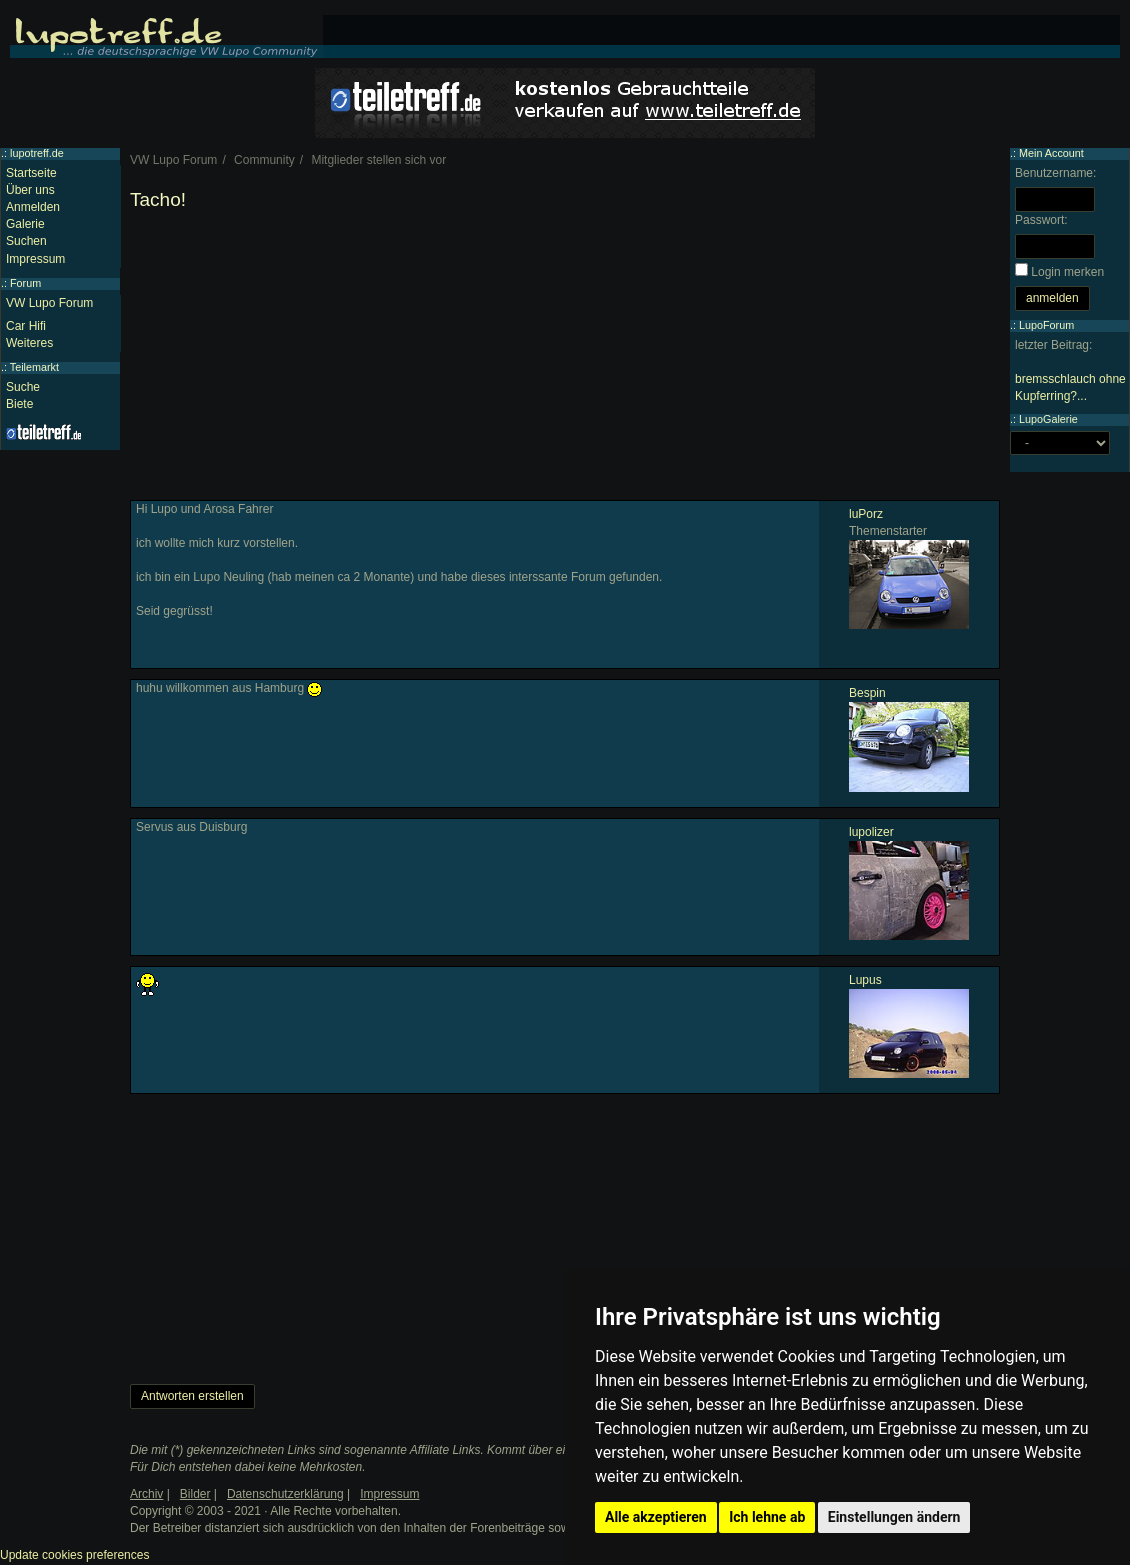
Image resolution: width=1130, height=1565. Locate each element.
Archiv (146, 1494)
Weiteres (29, 343)
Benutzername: (1055, 173)
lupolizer (871, 832)
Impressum (35, 259)
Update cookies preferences (74, 1555)
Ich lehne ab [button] (767, 1517)
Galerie (25, 224)
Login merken (1067, 272)
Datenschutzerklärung (285, 1494)
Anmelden (33, 207)
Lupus (865, 980)
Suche (23, 387)
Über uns (30, 190)
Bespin (867, 693)
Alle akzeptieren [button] (656, 1517)
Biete (19, 404)
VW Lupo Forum (49, 303)
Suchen (26, 241)
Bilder (195, 1494)
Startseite (31, 173)
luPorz (866, 514)
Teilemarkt (34, 367)
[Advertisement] (565, 360)
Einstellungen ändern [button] (894, 1517)
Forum (25, 283)
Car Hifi (26, 326)
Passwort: (1041, 220)
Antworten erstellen (192, 1396)
